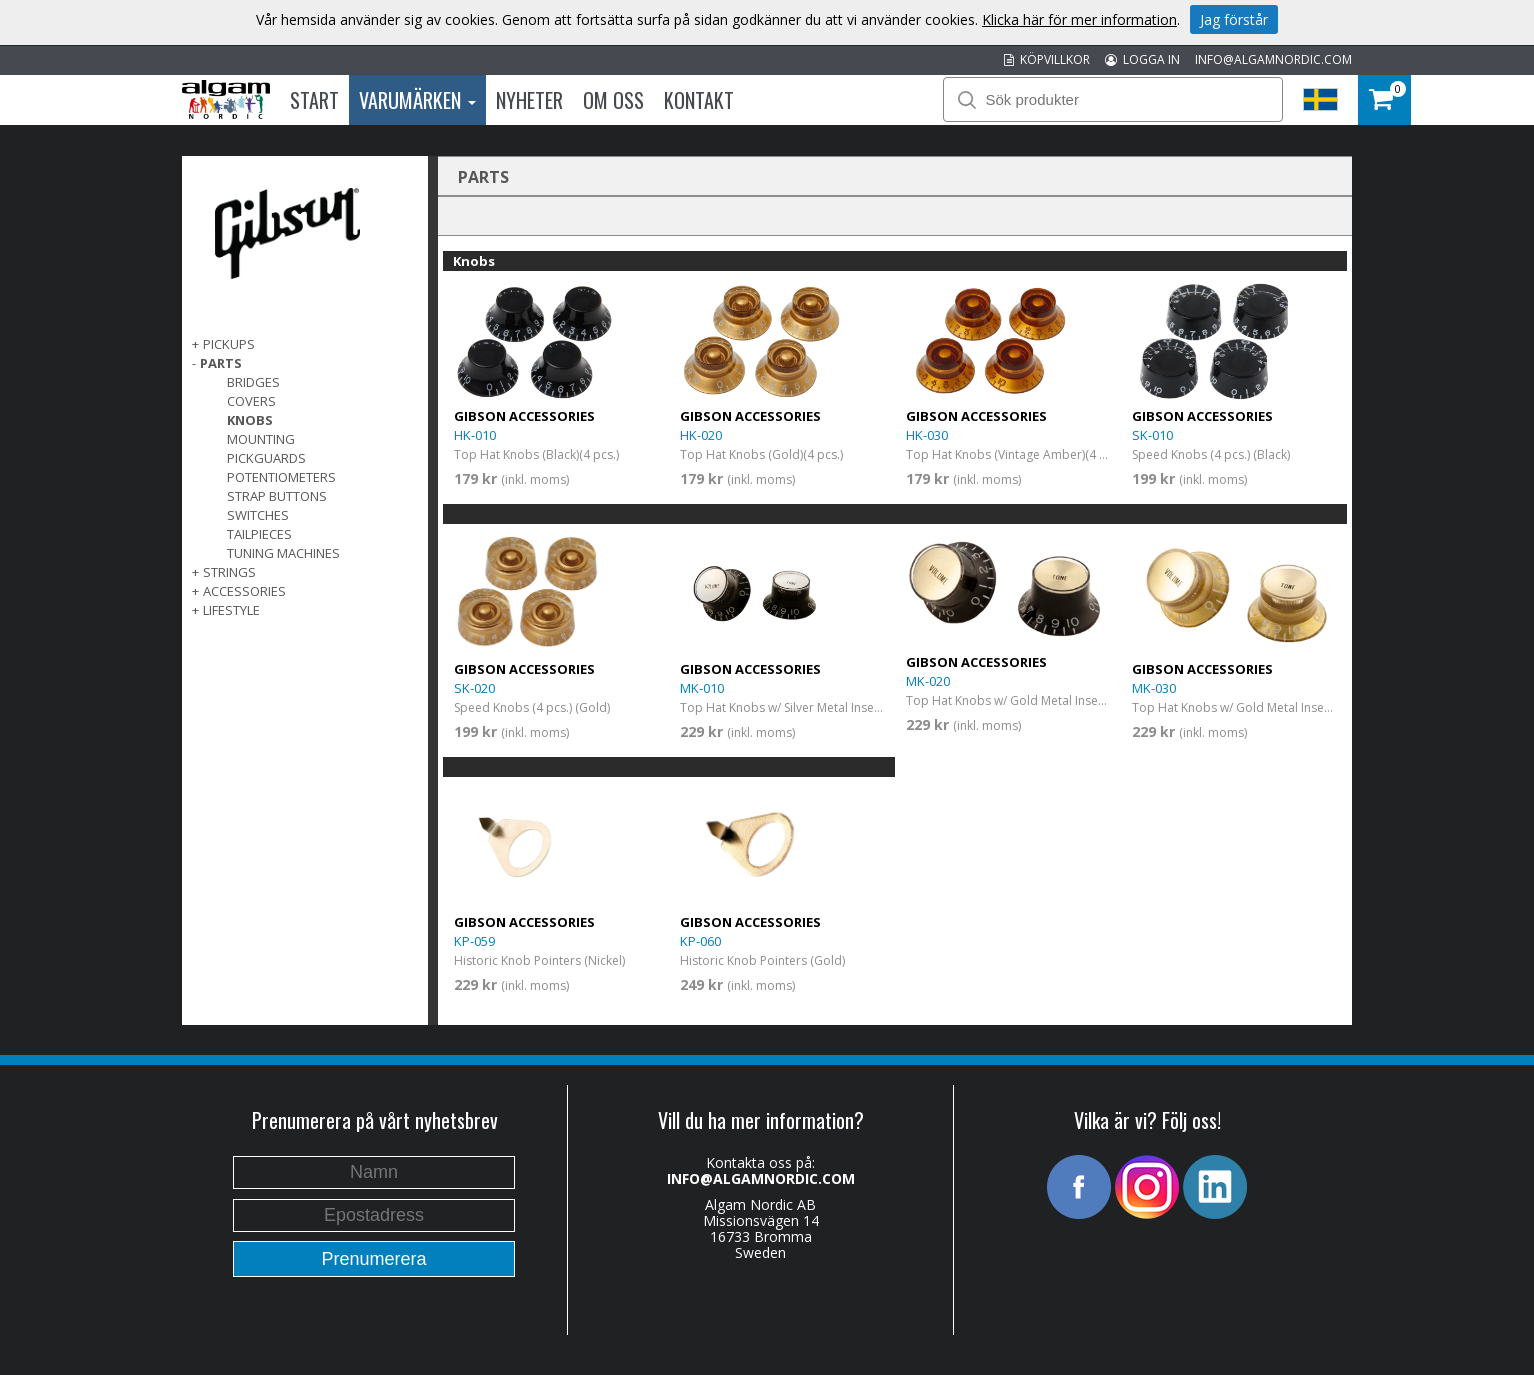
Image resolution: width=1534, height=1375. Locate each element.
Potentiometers (281, 477)
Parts (221, 363)
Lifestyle (231, 610)
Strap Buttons (277, 496)
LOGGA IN (1142, 59)
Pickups (229, 344)
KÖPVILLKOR (1047, 59)
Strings (229, 572)
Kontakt (699, 100)
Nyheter (529, 100)
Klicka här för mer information (1079, 19)
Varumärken (417, 100)
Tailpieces (259, 534)
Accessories (244, 591)
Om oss (613, 100)
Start (314, 100)
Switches (258, 515)
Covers (251, 401)
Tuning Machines (283, 553)
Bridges (253, 382)
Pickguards (266, 458)
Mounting (261, 439)
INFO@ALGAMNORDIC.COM (1273, 59)
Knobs (250, 420)
